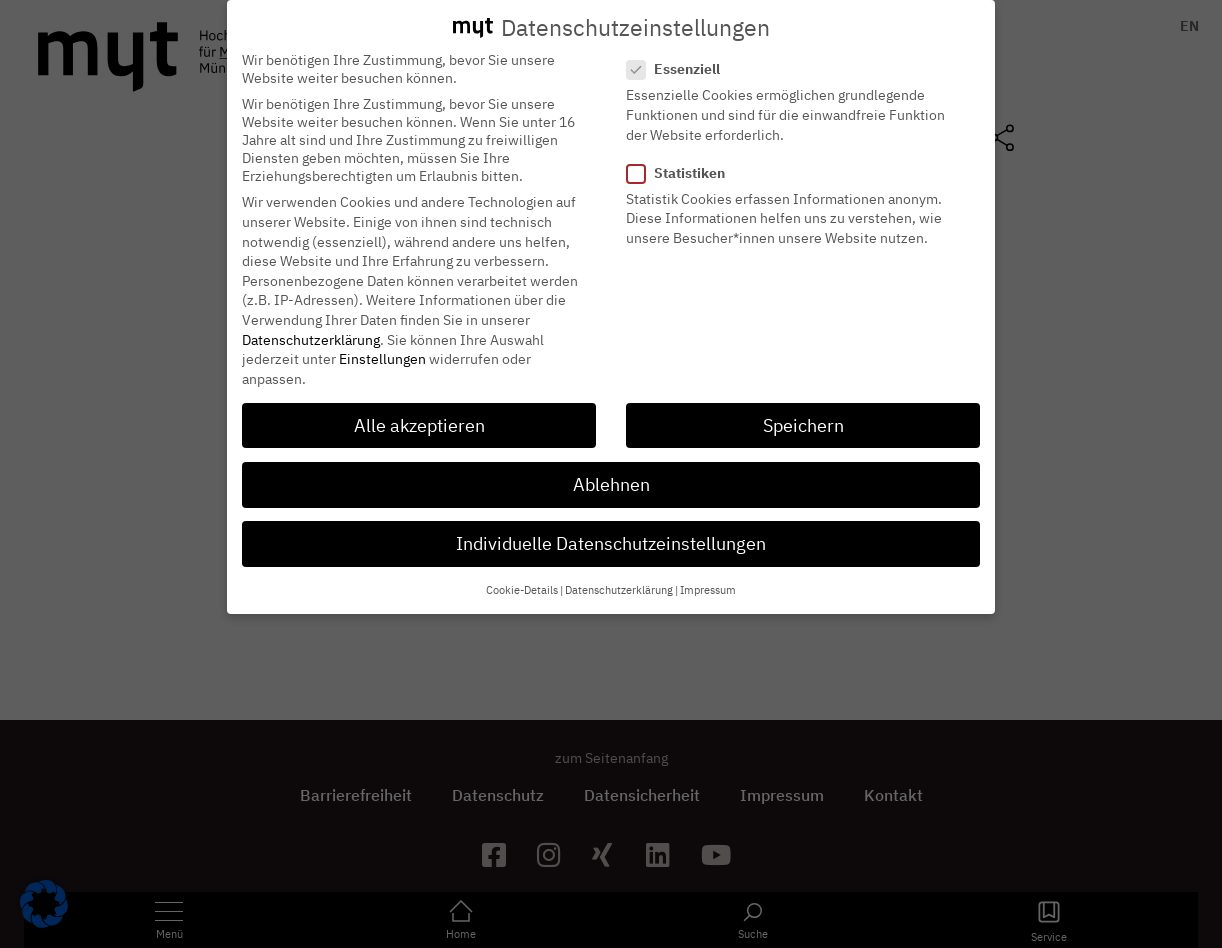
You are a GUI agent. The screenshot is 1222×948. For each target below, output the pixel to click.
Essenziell (679, 52)
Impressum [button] (708, 573)
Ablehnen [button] (611, 466)
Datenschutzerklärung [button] (619, 573)
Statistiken (682, 155)
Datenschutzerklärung (311, 322)
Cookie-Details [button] (522, 573)
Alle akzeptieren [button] (419, 407)
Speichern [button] (803, 407)
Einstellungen (382, 341)
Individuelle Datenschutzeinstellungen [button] (611, 525)
